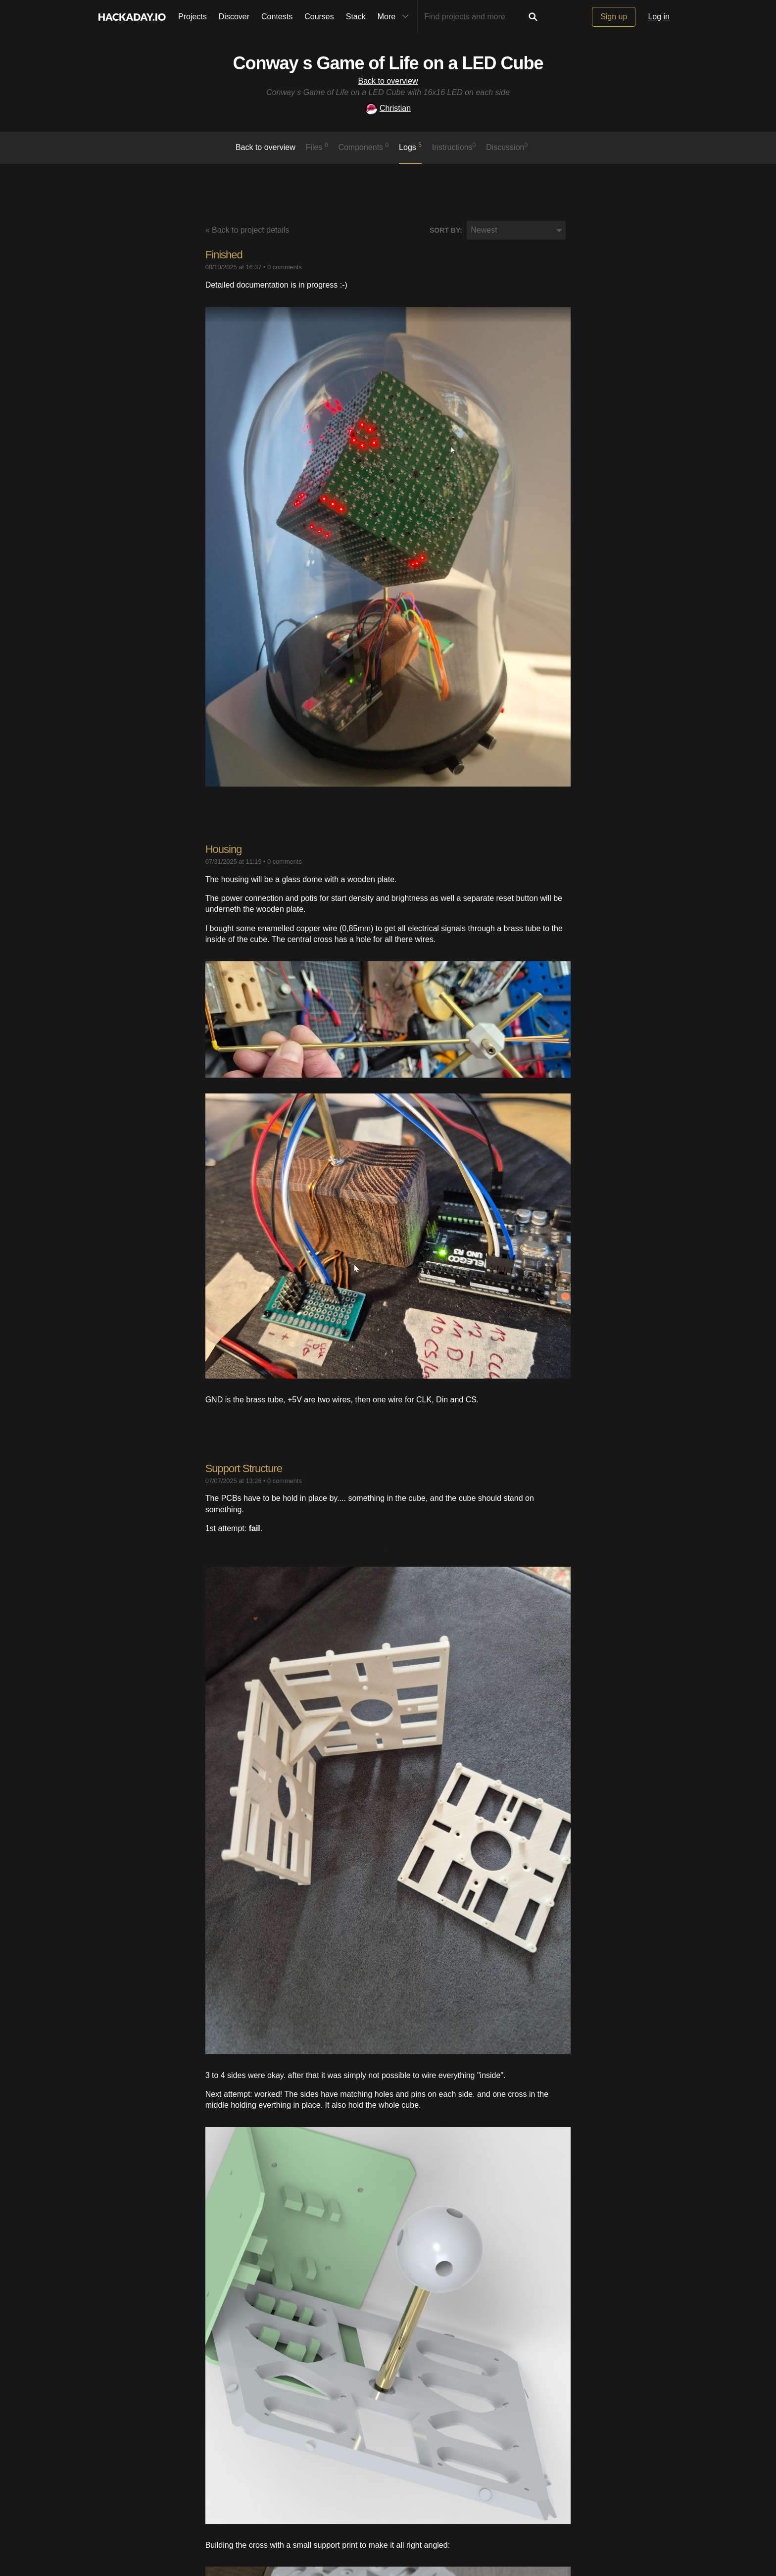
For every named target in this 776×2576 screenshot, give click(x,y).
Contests (276, 16)
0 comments (284, 267)
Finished (223, 254)
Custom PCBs (236, 2275)
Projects (192, 16)
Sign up (613, 16)
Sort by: (446, 230)
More (395, 17)
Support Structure (243, 1468)
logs (410, 146)
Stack (356, 16)
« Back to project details (247, 230)
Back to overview (388, 81)
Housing (223, 849)
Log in (659, 16)
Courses (319, 16)
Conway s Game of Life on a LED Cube (388, 63)
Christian (388, 108)
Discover (234, 16)
